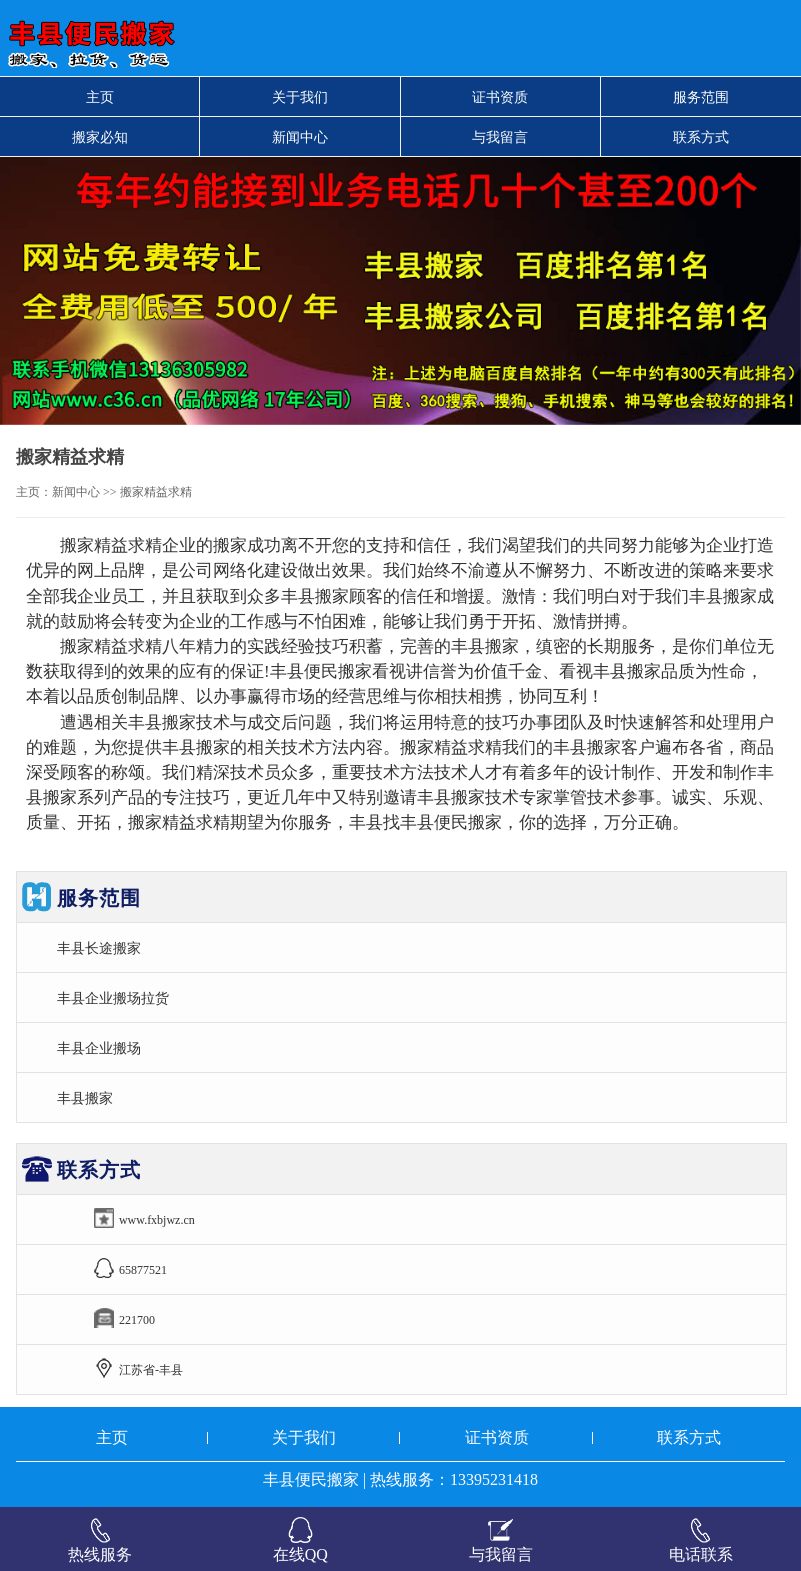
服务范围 (701, 97)
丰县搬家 (85, 1098)
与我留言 (500, 137)
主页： (34, 492)
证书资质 (500, 97)
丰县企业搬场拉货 (113, 998)
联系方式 (701, 137)
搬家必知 (100, 137)
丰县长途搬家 (99, 948)
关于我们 (300, 97)
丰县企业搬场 (99, 1048)
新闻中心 (300, 137)
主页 (100, 97)
